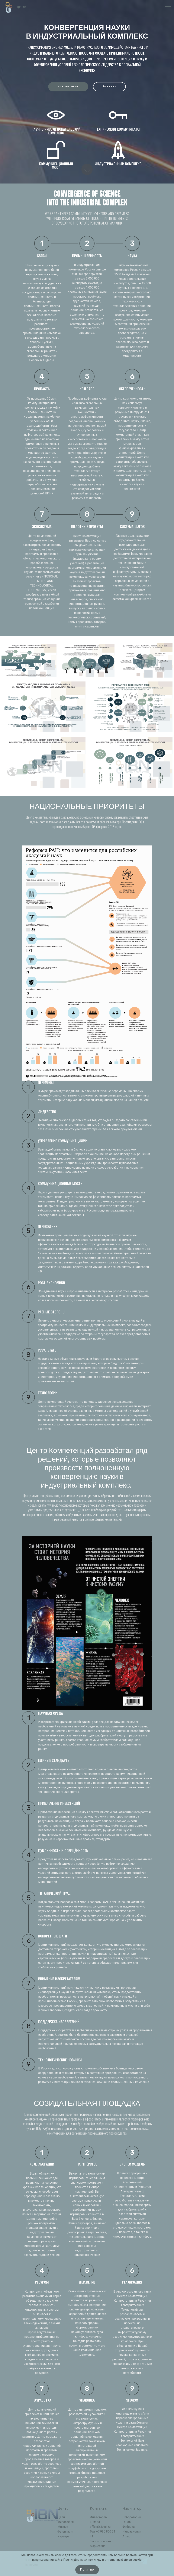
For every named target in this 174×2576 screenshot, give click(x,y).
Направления (131, 2531)
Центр (63, 2508)
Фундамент (65, 2531)
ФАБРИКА (109, 86)
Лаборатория (131, 2517)
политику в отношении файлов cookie (115, 2560)
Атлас (126, 2536)
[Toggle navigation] (168, 6)
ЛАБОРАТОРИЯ (68, 86)
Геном (126, 2522)
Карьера (63, 2536)
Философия (65, 2522)
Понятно (87, 2569)
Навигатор (131, 2508)
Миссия (62, 2527)
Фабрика (128, 2527)
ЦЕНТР (21, 7)
